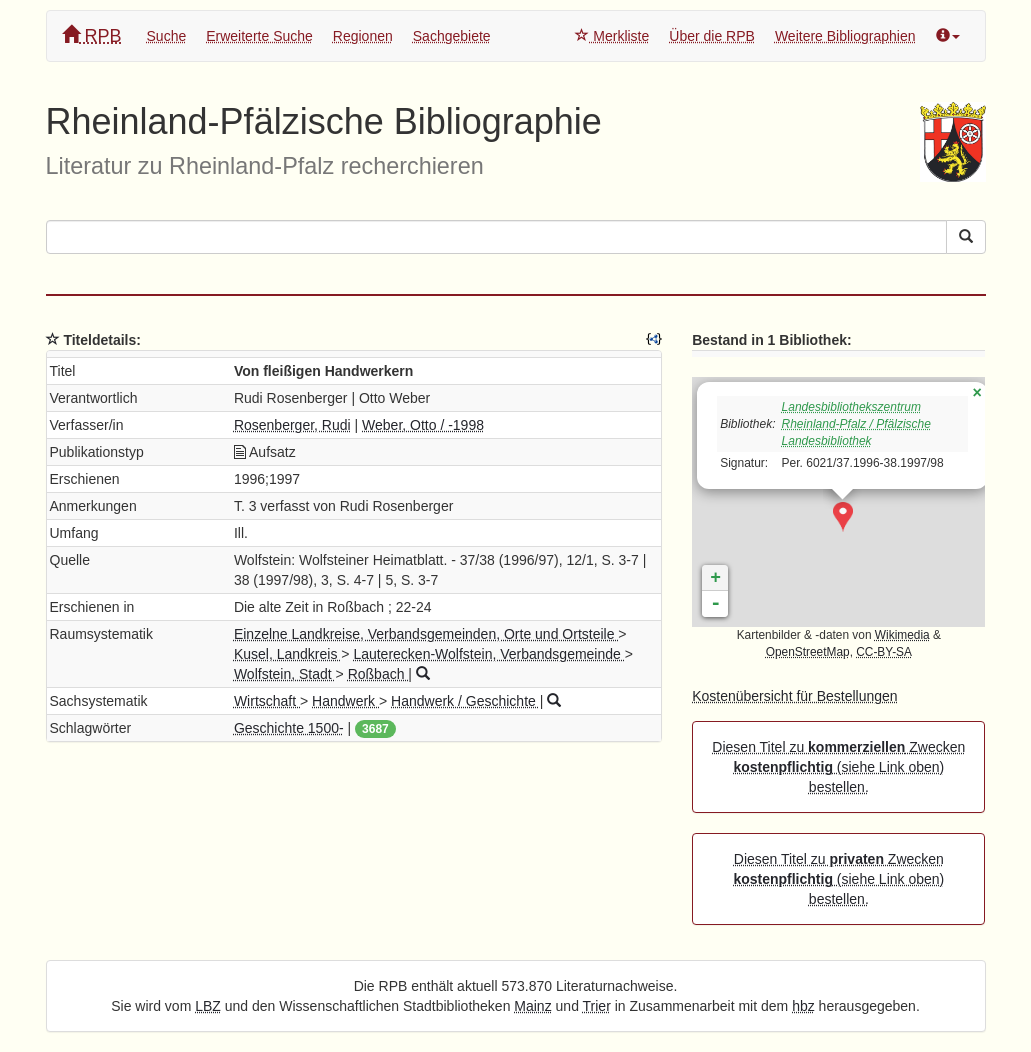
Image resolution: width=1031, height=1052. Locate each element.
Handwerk (345, 701)
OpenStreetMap (808, 652)
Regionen (363, 36)
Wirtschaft (267, 701)
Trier (597, 1006)
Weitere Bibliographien (845, 36)
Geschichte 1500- (289, 728)
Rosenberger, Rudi (292, 425)
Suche (167, 36)
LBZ (208, 1006)
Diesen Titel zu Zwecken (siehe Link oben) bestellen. (838, 767)
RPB (92, 35)
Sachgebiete (452, 36)
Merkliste (612, 36)
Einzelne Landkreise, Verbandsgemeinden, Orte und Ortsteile (426, 634)
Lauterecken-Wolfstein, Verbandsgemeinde (488, 654)
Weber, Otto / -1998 (423, 425)
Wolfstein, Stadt (285, 674)
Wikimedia (902, 635)
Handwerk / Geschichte (465, 701)
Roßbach (378, 674)
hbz (803, 1006)
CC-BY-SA (884, 652)
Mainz (532, 1006)
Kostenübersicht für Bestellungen (794, 696)
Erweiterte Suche (259, 36)
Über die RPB (712, 36)
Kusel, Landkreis (287, 654)
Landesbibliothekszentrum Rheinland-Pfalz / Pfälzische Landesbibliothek (856, 424)
